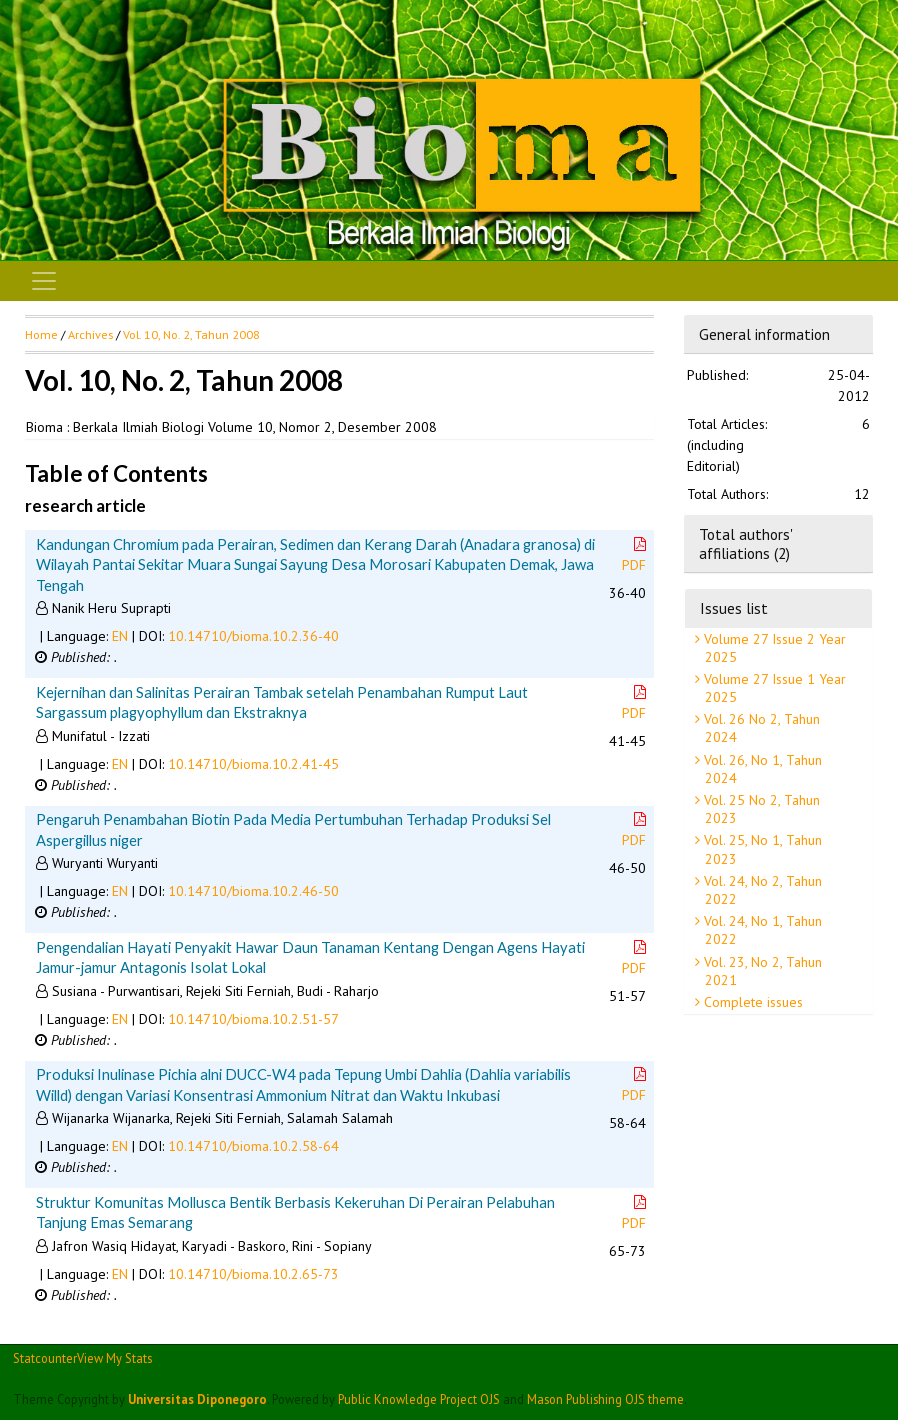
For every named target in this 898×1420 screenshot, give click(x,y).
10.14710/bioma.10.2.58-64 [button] (253, 1146)
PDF (636, 555)
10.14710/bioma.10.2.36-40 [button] (253, 636)
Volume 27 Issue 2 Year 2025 (773, 648)
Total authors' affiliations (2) (745, 543)
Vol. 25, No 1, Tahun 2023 (761, 849)
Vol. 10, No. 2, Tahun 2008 (191, 334)
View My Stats (114, 1358)
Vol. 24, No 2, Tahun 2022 (761, 890)
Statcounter (45, 1358)
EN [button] (120, 636)
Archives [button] (90, 334)
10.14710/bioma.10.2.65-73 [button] (253, 1274)
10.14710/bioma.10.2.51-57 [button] (253, 1019)
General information (764, 334)
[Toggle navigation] (44, 281)
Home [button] (41, 334)
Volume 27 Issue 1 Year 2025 (773, 688)
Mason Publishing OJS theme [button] (605, 1399)
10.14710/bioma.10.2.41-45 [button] (253, 764)
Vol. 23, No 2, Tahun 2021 (761, 971)
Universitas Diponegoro (197, 1399)
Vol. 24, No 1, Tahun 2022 (761, 930)
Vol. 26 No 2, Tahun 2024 (760, 728)
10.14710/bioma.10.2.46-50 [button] (253, 891)
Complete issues (751, 1002)
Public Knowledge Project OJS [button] (419, 1399)
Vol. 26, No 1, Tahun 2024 (761, 769)
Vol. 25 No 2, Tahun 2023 (760, 809)
